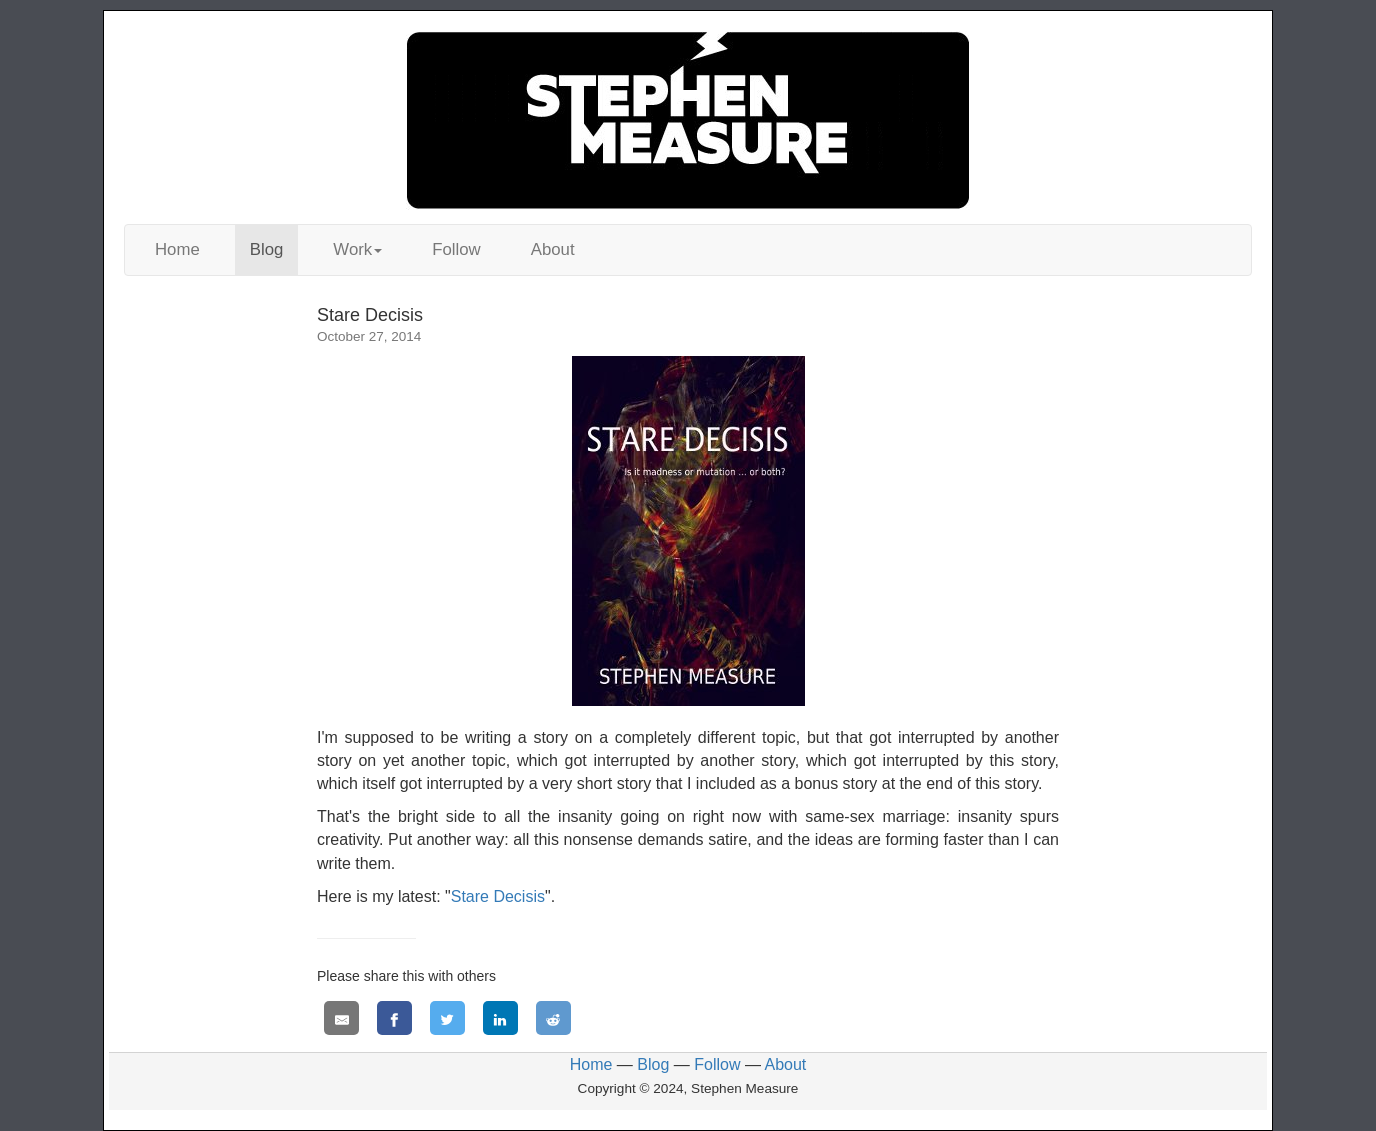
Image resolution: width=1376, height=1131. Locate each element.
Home (177, 249)
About (553, 249)
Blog (267, 249)
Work (357, 249)
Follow (456, 249)
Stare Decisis (498, 896)
